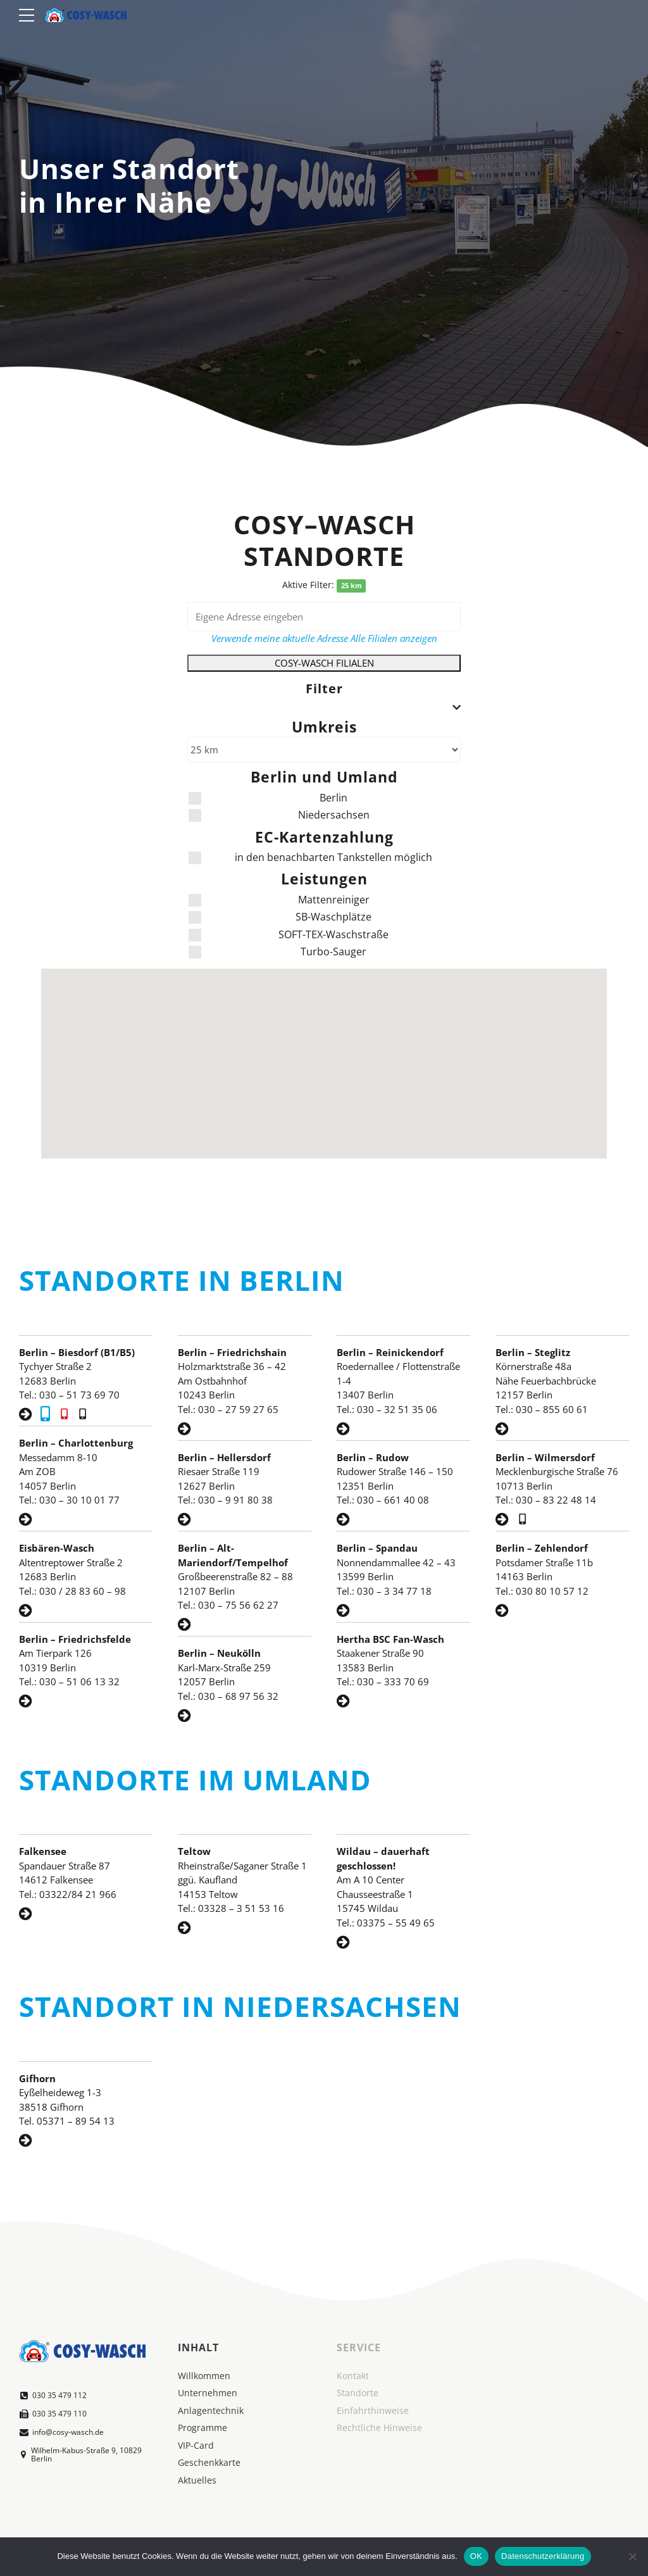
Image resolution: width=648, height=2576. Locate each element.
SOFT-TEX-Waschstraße (289, 934)
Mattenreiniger (279, 900)
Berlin (268, 798)
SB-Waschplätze (280, 917)
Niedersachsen (279, 815)
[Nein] (632, 2556)
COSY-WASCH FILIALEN (324, 663)
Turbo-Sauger (277, 951)
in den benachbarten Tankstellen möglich (310, 857)
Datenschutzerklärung (542, 2556)
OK (476, 2556)
